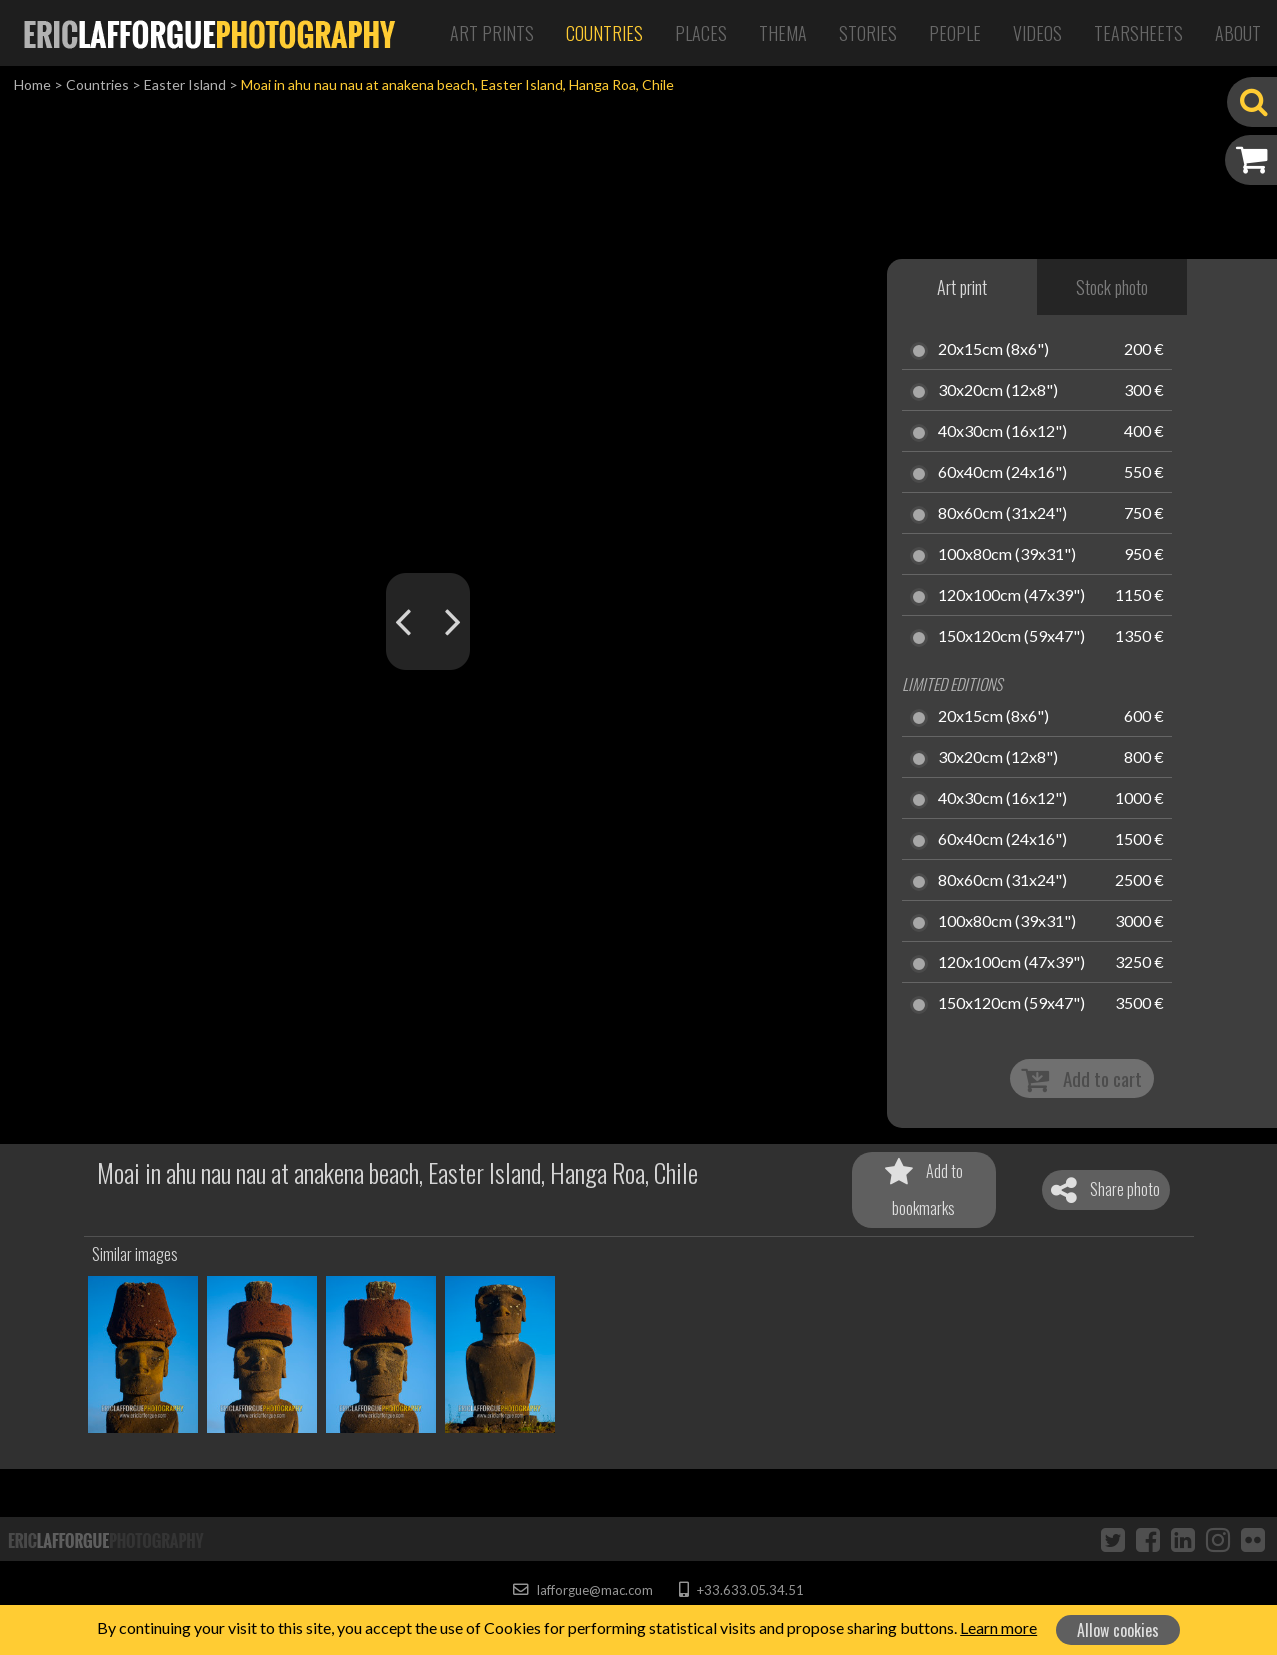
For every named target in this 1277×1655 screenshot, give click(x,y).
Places (701, 33)
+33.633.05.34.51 (741, 1590)
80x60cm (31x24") (1002, 514)
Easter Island (185, 84)
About (1238, 33)
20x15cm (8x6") (993, 350)
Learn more (998, 1627)
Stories (868, 33)
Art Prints (492, 33)
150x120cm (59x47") (1011, 637)
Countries (604, 33)
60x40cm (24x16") (1002, 473)
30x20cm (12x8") (998, 391)
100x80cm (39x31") (1007, 555)
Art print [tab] (962, 287)
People (955, 33)
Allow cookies (1118, 1630)
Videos (1037, 33)
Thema (783, 33)
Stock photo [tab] (1112, 287)
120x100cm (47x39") (1011, 596)
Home (32, 84)
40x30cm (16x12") (1002, 432)
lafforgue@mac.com (583, 1590)
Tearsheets (1138, 33)
